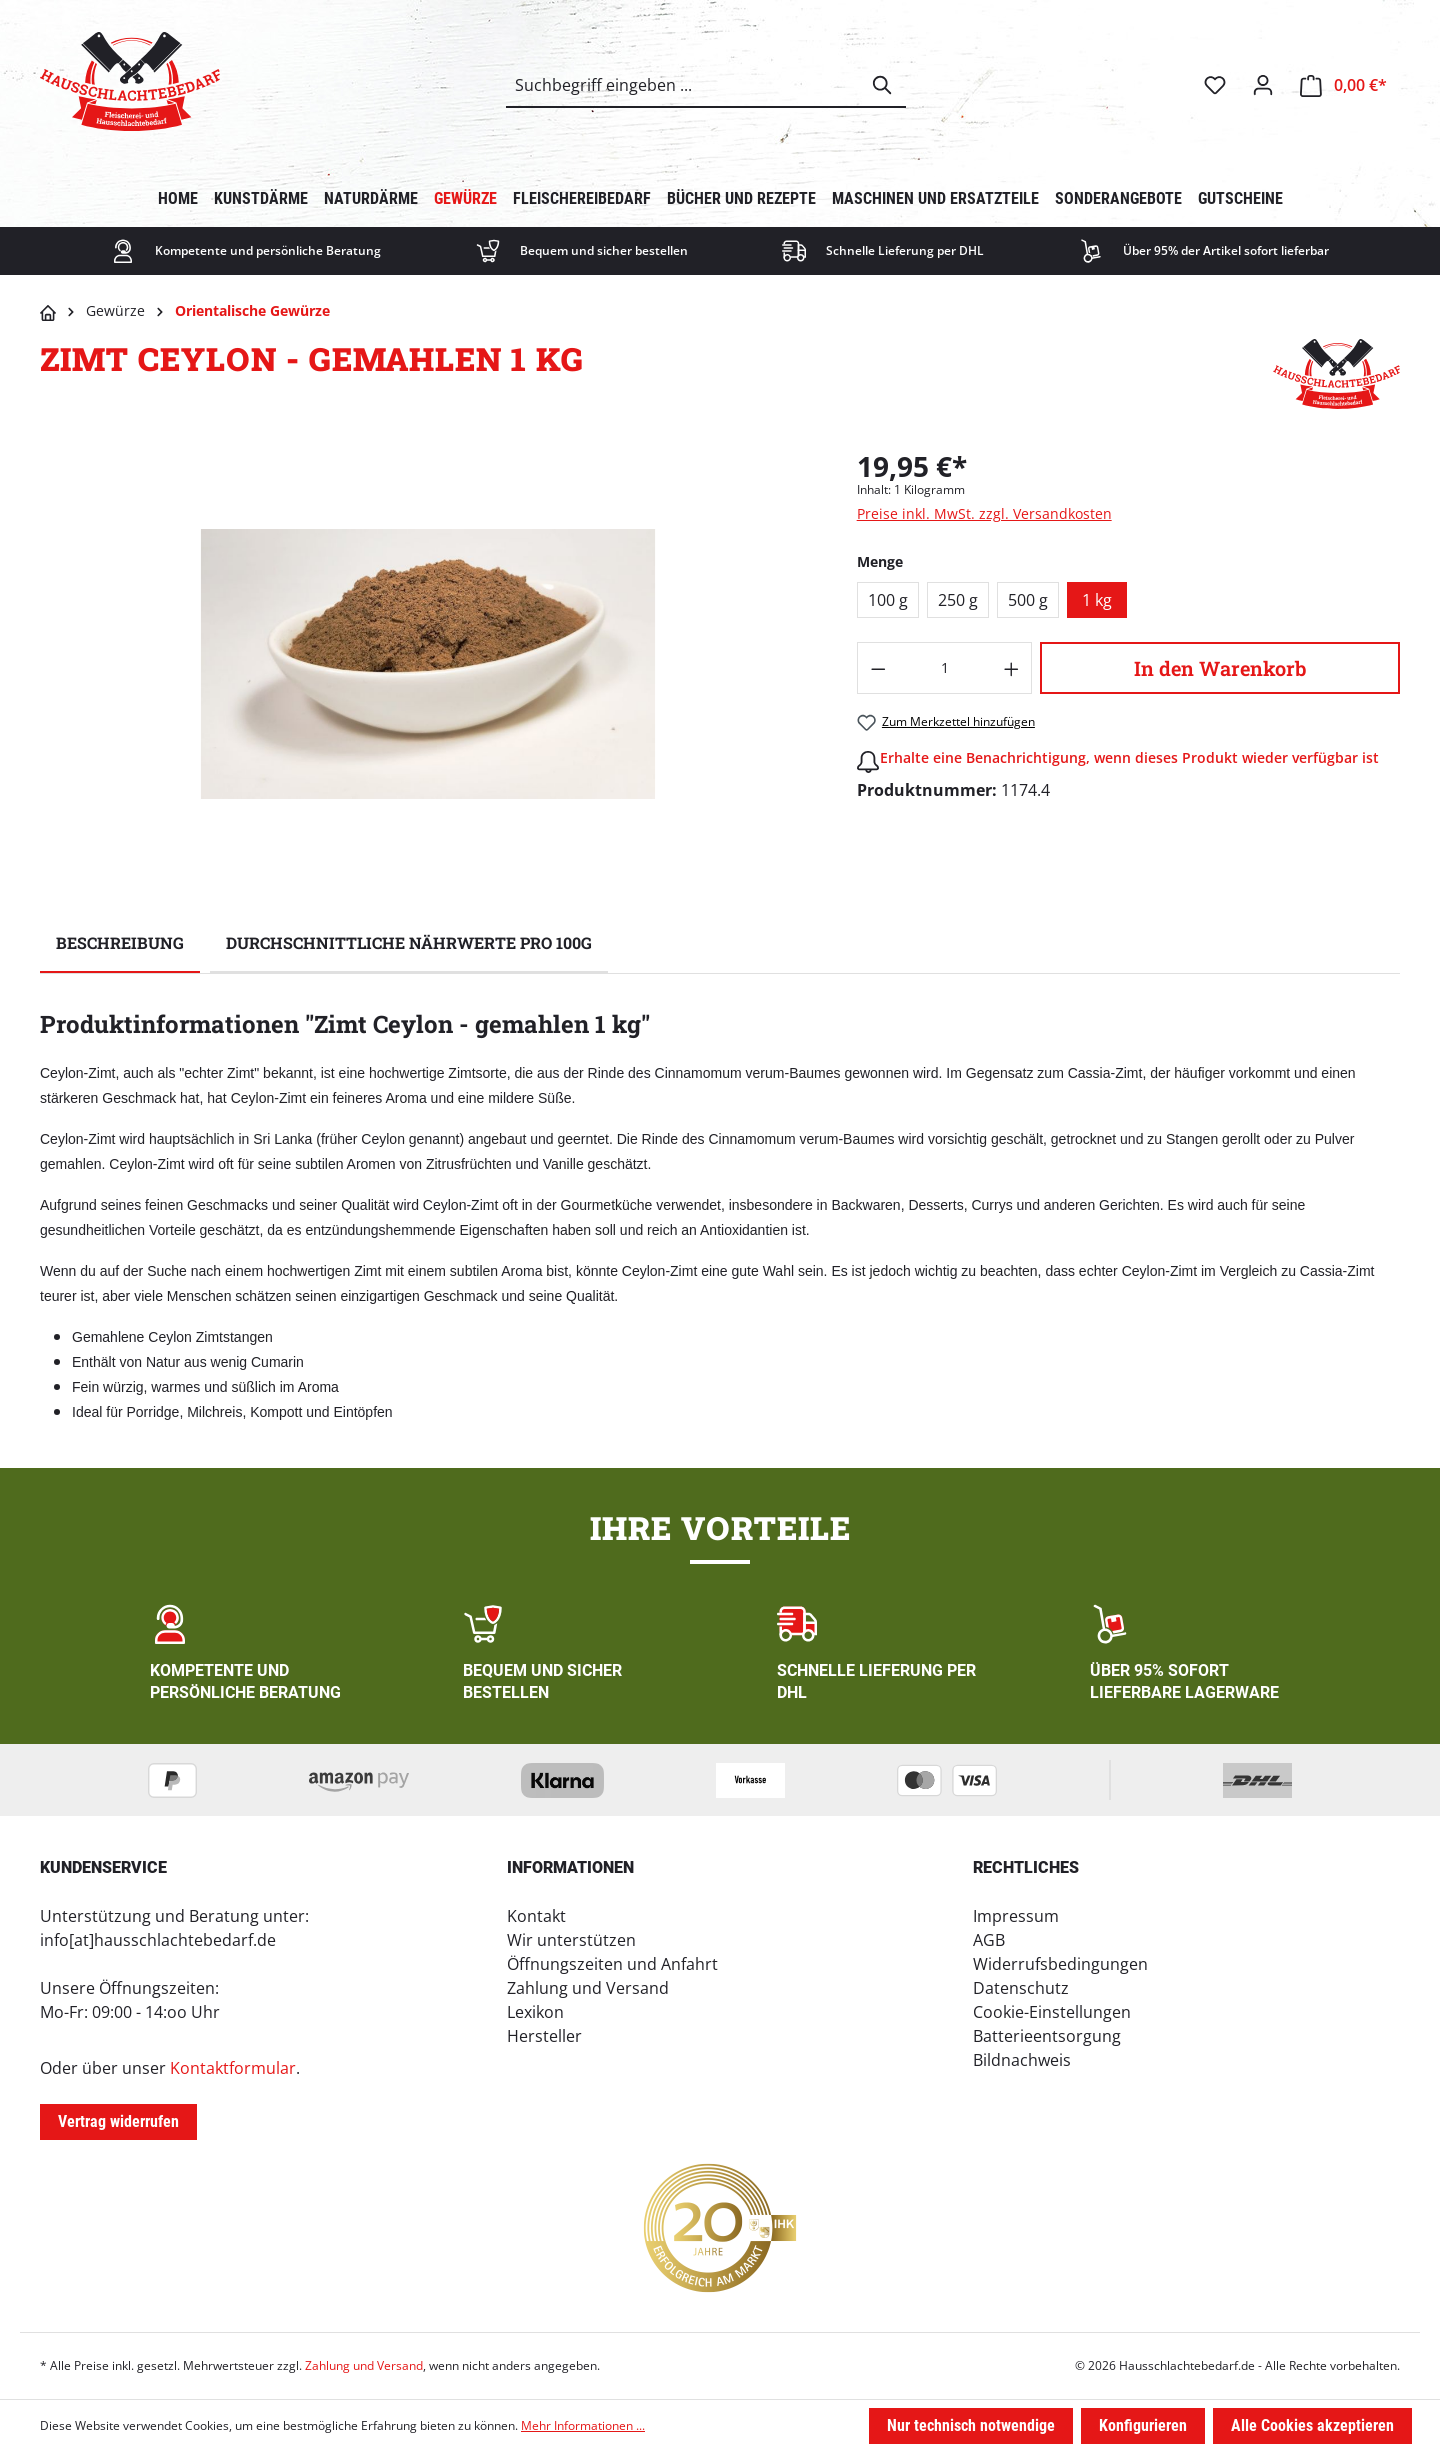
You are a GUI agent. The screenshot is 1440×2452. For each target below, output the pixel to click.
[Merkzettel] (1215, 85)
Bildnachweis (1022, 2060)
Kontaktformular (233, 2068)
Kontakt (536, 1916)
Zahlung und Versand (588, 1988)
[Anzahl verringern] (878, 668)
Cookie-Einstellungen (1052, 2012)
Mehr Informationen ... (583, 2425)
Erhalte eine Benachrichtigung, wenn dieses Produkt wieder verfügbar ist (1129, 757)
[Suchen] (883, 85)
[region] (428, 664)
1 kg (1097, 600)
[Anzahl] (944, 668)
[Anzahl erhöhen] (1012, 668)
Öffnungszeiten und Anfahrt (612, 1964)
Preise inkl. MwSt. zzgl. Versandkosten (984, 513)
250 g (958, 600)
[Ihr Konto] (1263, 85)
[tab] (120, 944)
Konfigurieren (1143, 2425)
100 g (888, 600)
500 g (1028, 600)
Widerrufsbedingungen (1060, 1964)
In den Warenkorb (1220, 668)
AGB (989, 1940)
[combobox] (683, 85)
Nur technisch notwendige (971, 2425)
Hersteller (544, 2036)
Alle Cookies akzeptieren (1312, 2425)
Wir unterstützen (571, 1940)
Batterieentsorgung (1047, 2036)
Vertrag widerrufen (118, 2121)
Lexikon (535, 2012)
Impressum (1016, 1916)
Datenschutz (1021, 1988)
